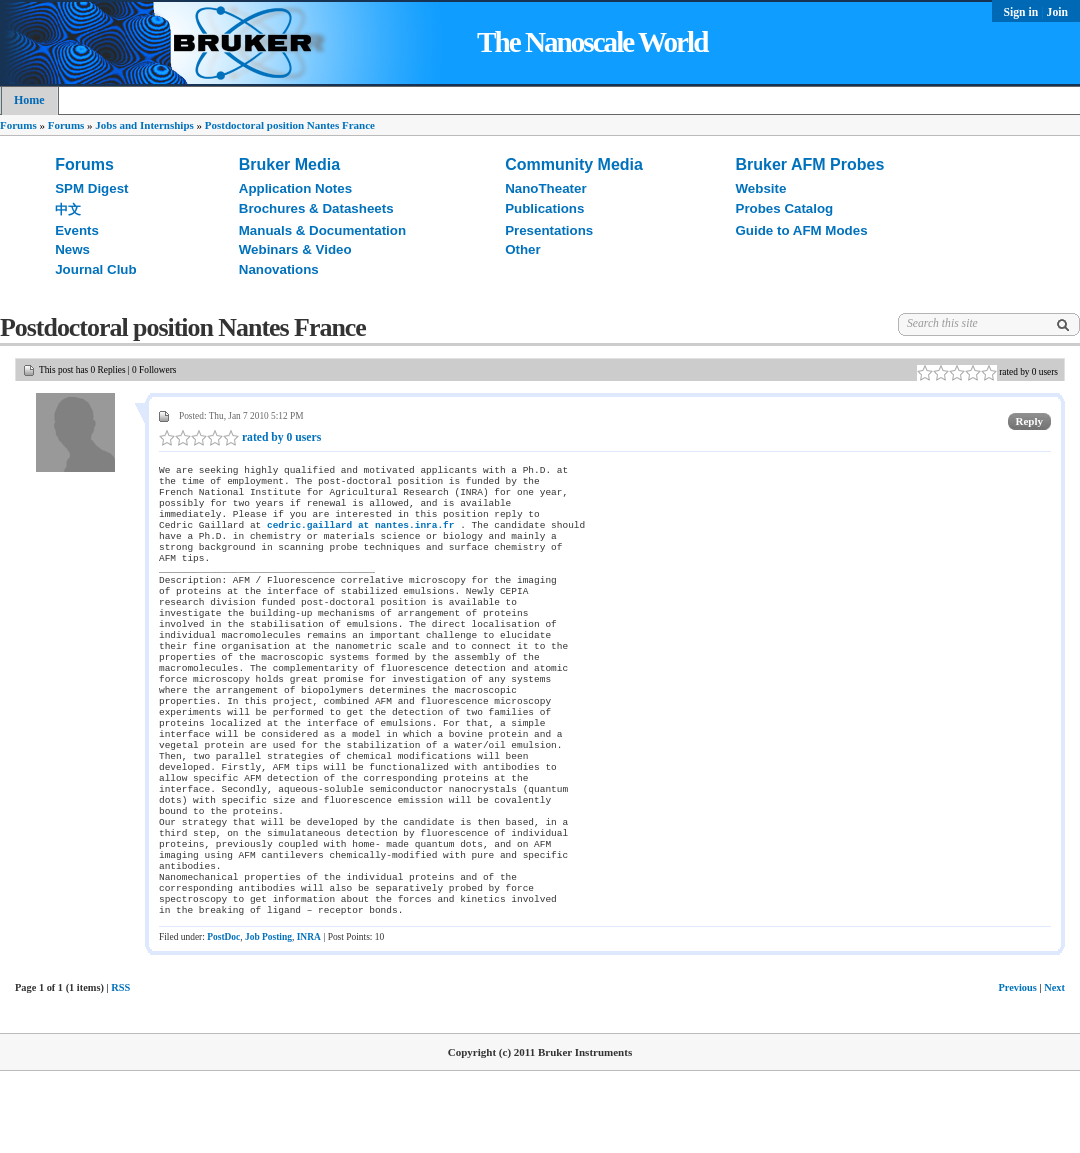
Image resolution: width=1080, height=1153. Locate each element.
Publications (544, 208)
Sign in (1023, 12)
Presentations (549, 230)
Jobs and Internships (144, 125)
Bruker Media (289, 164)
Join (1057, 12)
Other (523, 249)
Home (29, 100)
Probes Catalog (785, 208)
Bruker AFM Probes (810, 164)
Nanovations (279, 269)
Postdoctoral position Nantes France (290, 125)
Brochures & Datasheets (316, 208)
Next (1054, 1069)
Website (761, 188)
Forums (18, 125)
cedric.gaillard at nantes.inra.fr (360, 536)
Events (77, 230)
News (72, 249)
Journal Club (95, 269)
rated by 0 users (240, 437)
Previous (1017, 1069)
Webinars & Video (295, 249)
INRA (309, 1019)
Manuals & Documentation (322, 230)
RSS (120, 1069)
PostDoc (223, 1019)
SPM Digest (91, 188)
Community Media (574, 164)
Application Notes (295, 188)
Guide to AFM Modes (802, 230)
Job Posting (268, 1019)
